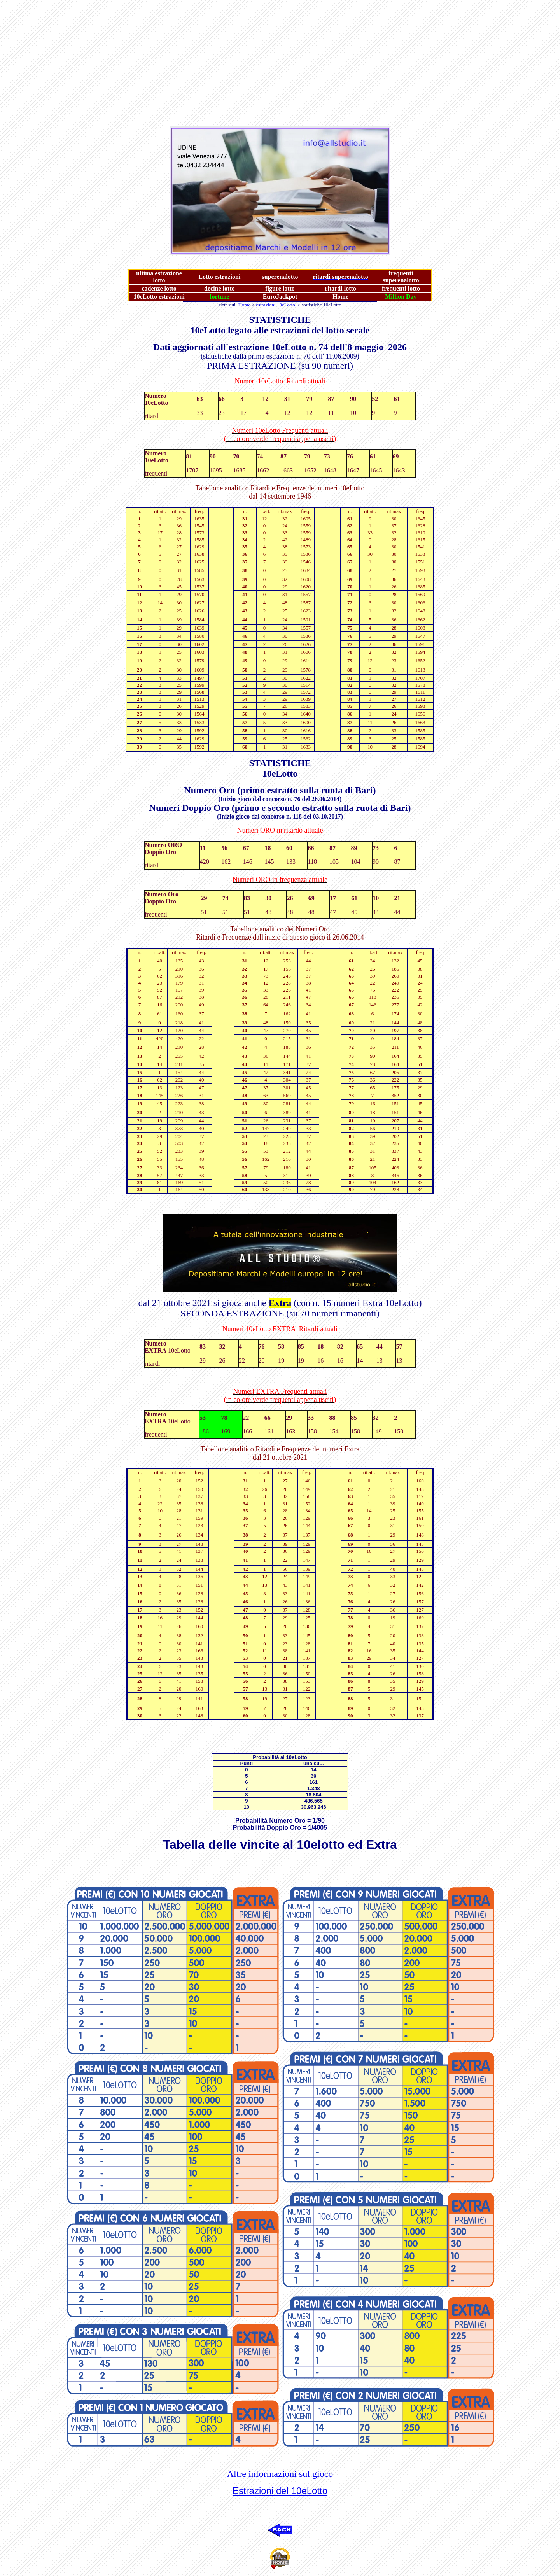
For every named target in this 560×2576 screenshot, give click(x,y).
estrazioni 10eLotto (275, 305)
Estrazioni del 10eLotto (280, 2490)
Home (244, 305)
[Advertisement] (236, 57)
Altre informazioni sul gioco (280, 2474)
